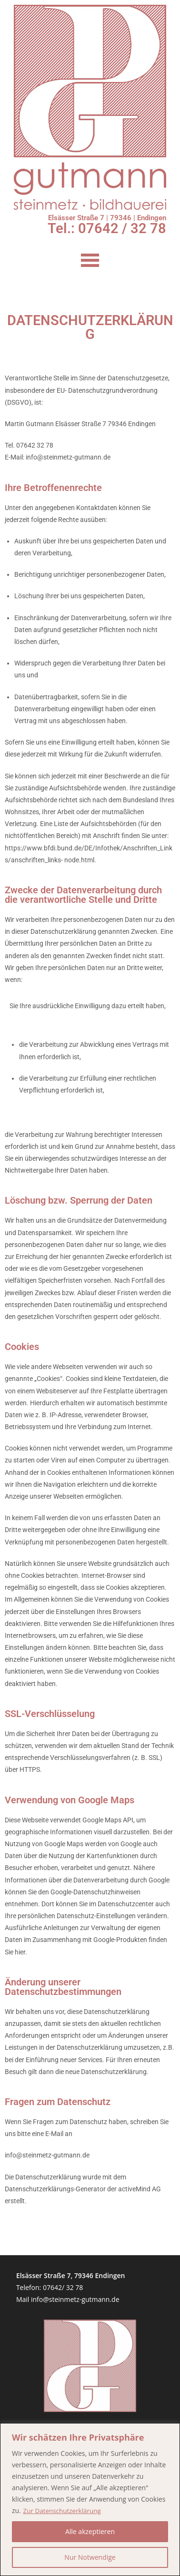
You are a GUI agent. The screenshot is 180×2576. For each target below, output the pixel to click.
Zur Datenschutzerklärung (63, 2510)
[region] (90, 2499)
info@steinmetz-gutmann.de (75, 2298)
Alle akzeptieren (90, 2531)
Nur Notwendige (89, 2557)
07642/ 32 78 (63, 2286)
